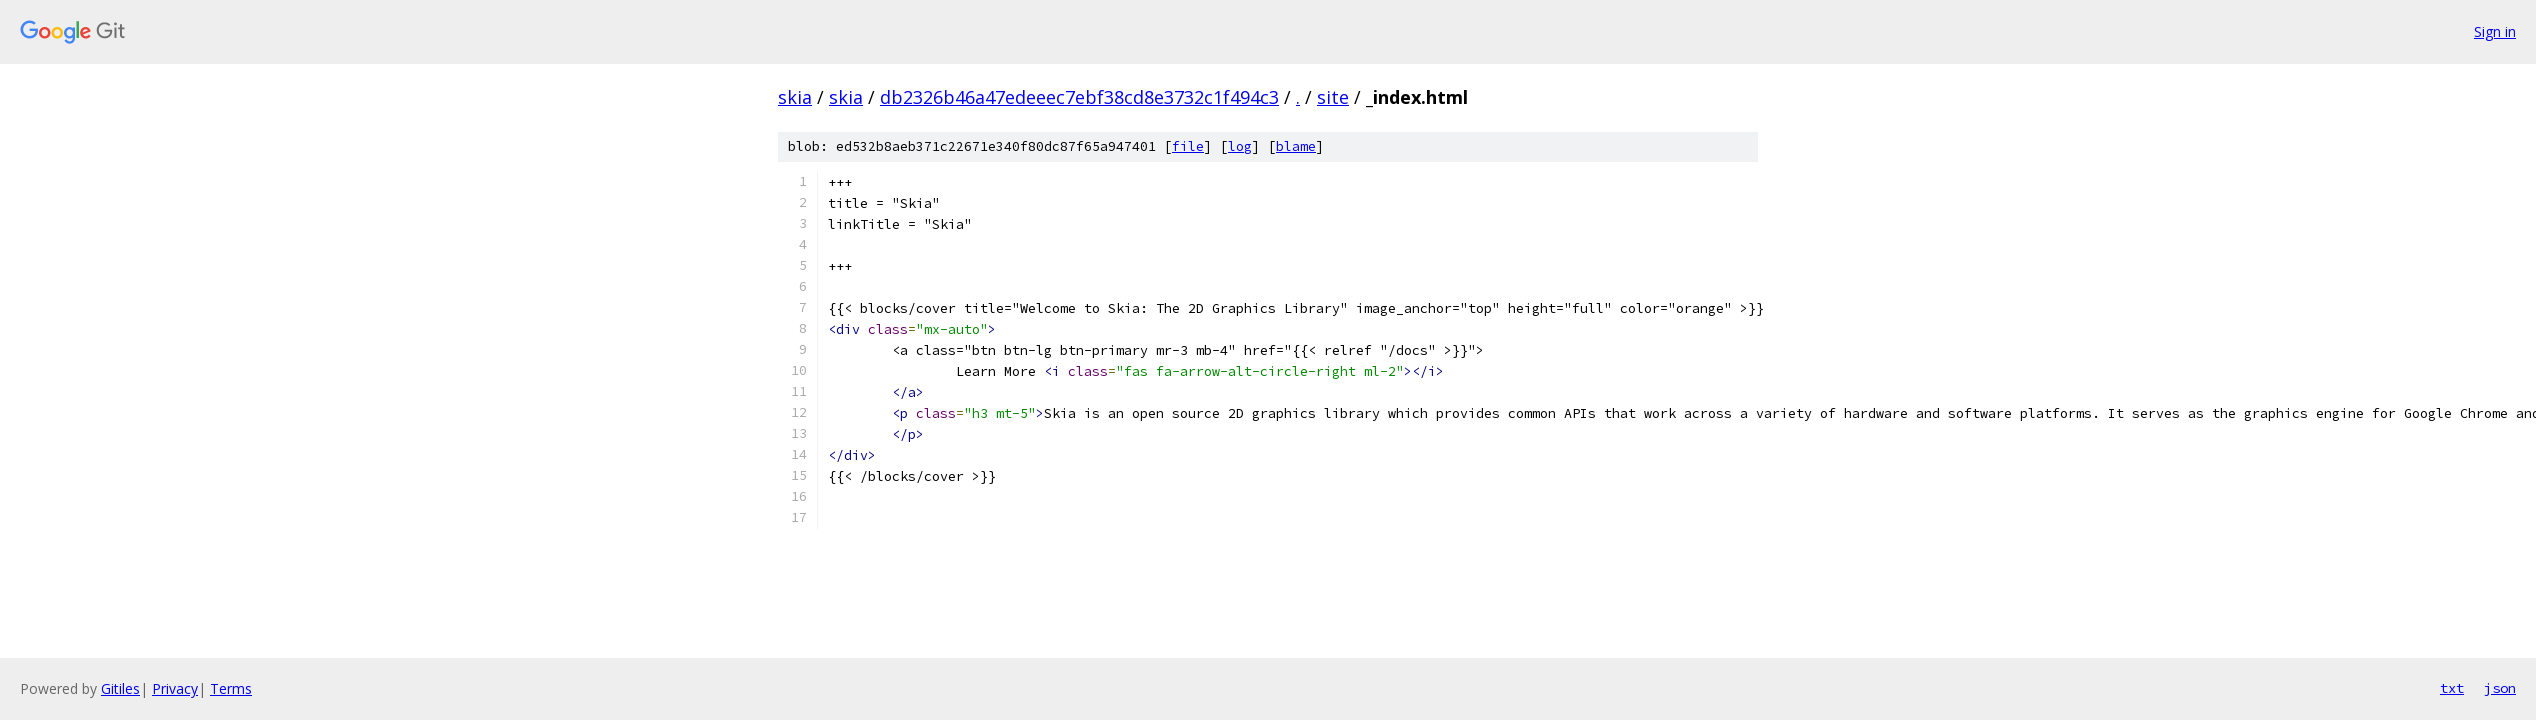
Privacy (175, 688)
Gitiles (120, 688)
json (2500, 688)
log (1240, 146)
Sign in (2495, 31)
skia (795, 97)
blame (1296, 146)
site (1333, 97)
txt (2452, 688)
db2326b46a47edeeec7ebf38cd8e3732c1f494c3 (1079, 97)
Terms (231, 688)
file (1188, 146)
